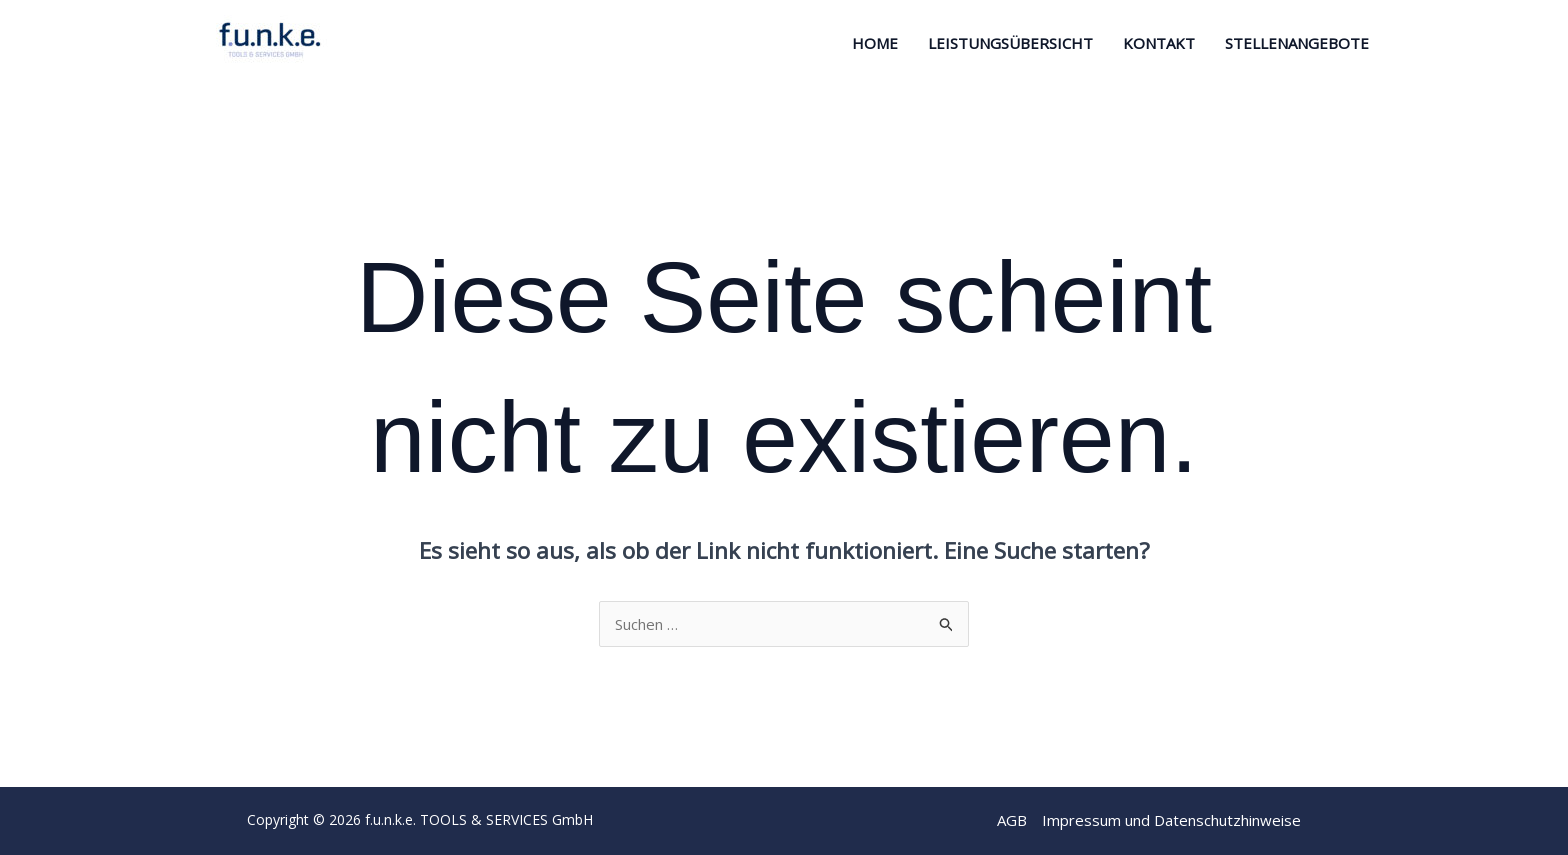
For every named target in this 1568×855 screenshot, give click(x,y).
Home (875, 43)
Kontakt (1159, 43)
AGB (1012, 820)
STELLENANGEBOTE (1297, 43)
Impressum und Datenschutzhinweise (1171, 820)
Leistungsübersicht (1010, 43)
